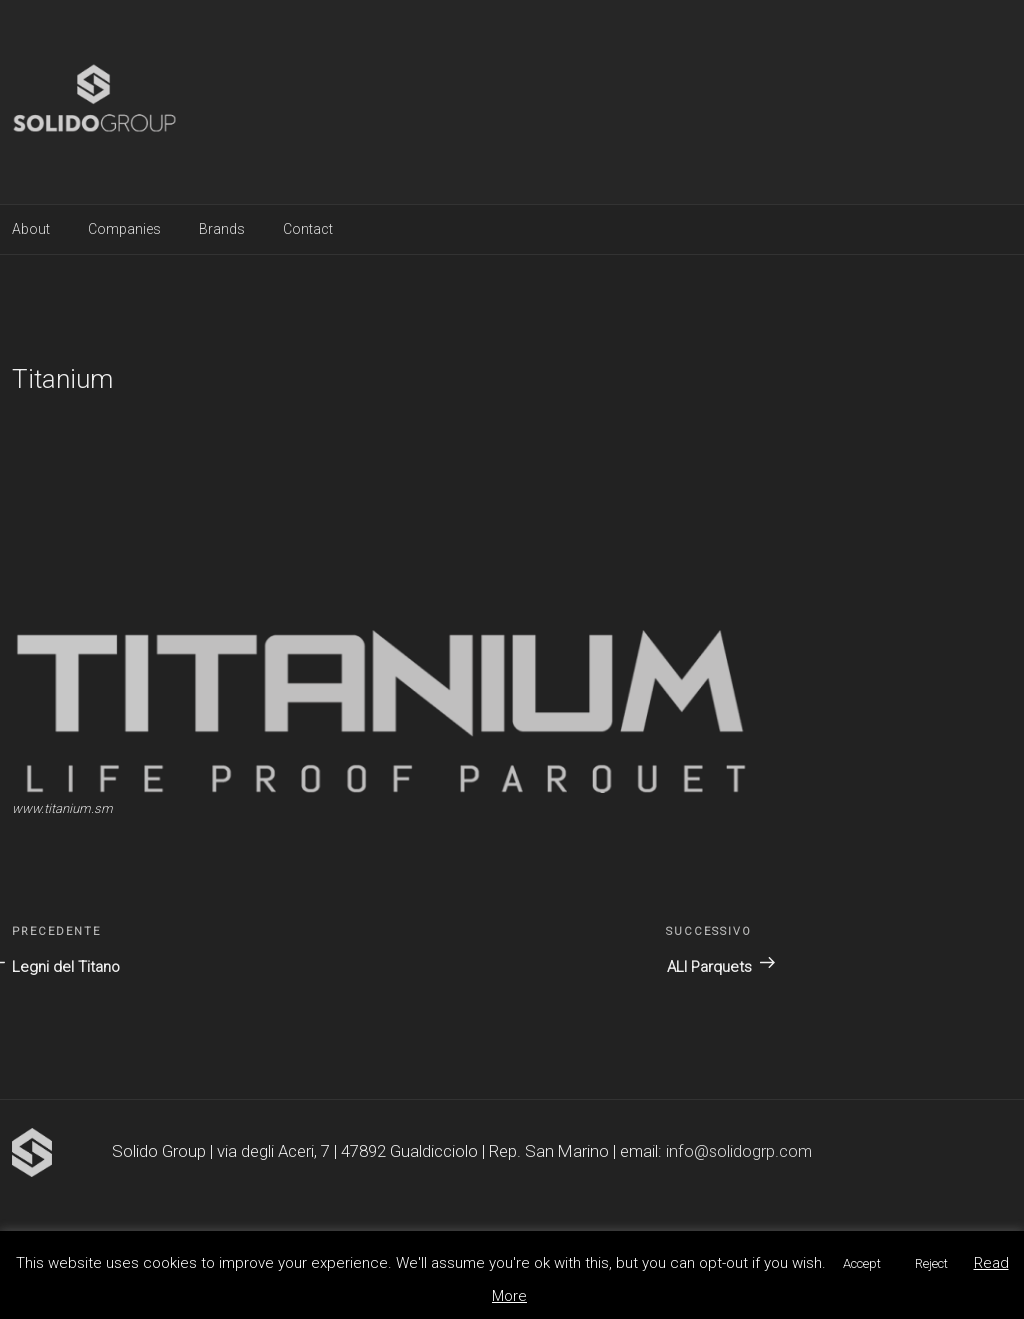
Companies (124, 229)
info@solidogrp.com (739, 1151)
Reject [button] (931, 1263)
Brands (222, 229)
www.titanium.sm (62, 808)
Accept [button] (862, 1263)
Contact (308, 229)
